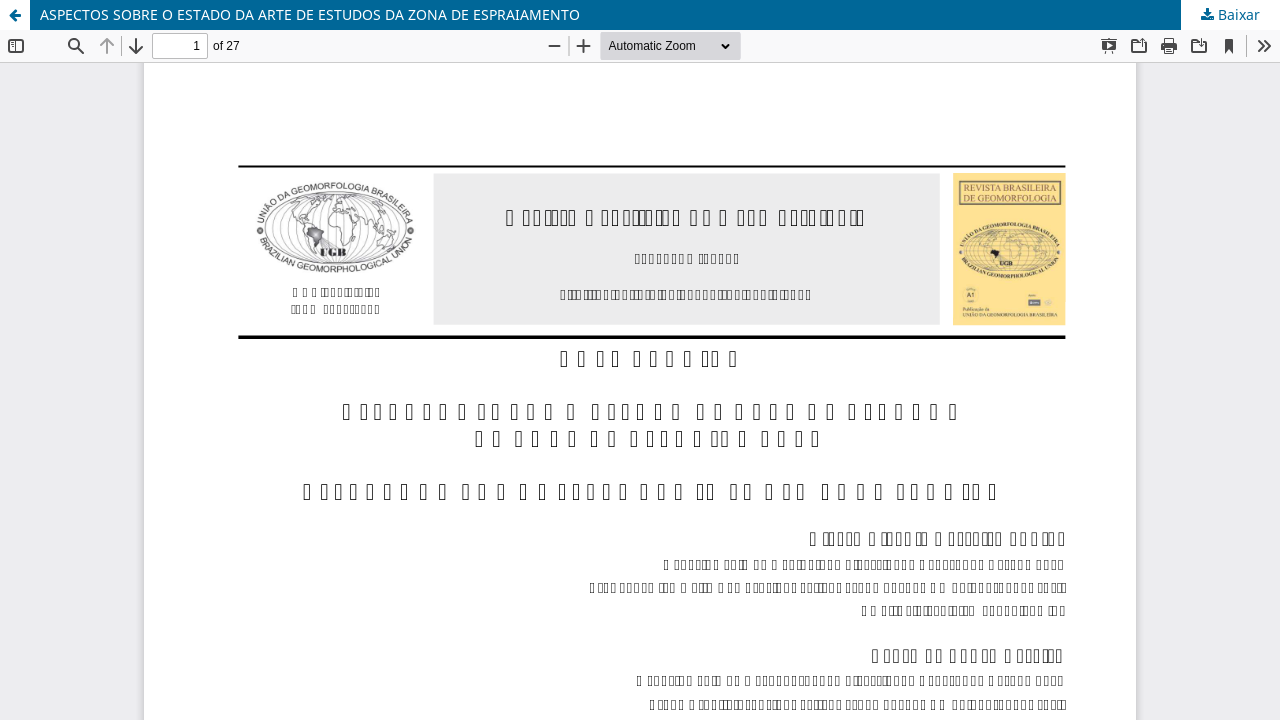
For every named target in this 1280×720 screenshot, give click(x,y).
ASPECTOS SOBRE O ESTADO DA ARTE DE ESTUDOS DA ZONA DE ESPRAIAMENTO (310, 14)
